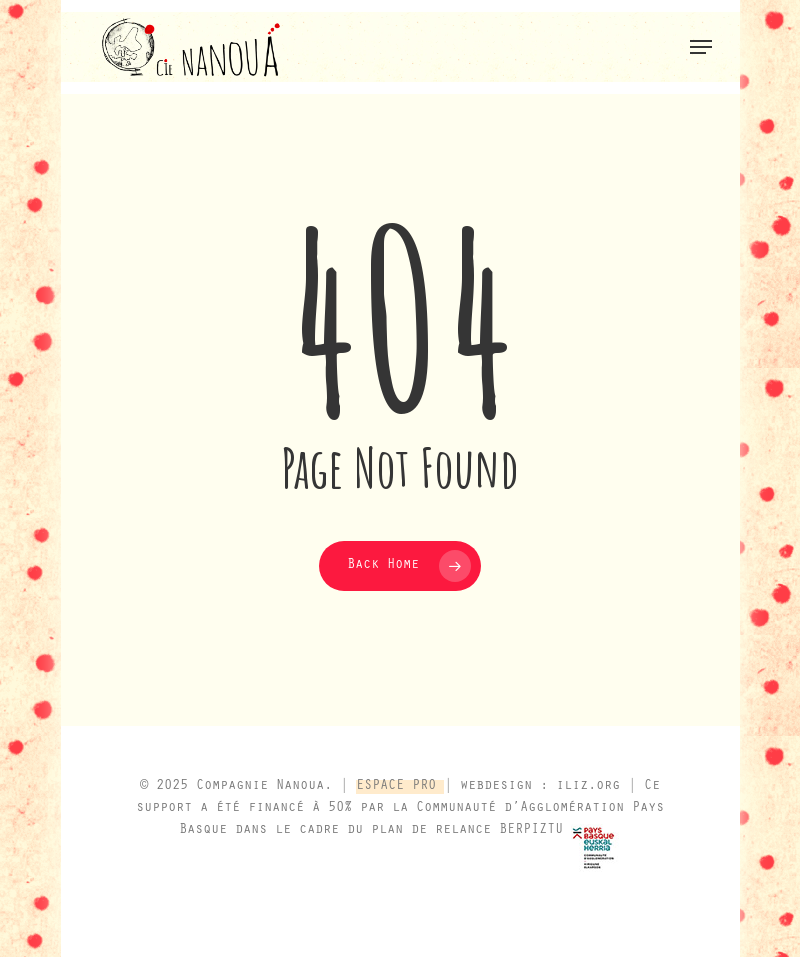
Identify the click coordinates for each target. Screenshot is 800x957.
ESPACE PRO (400, 787)
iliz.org (588, 787)
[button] (701, 47)
